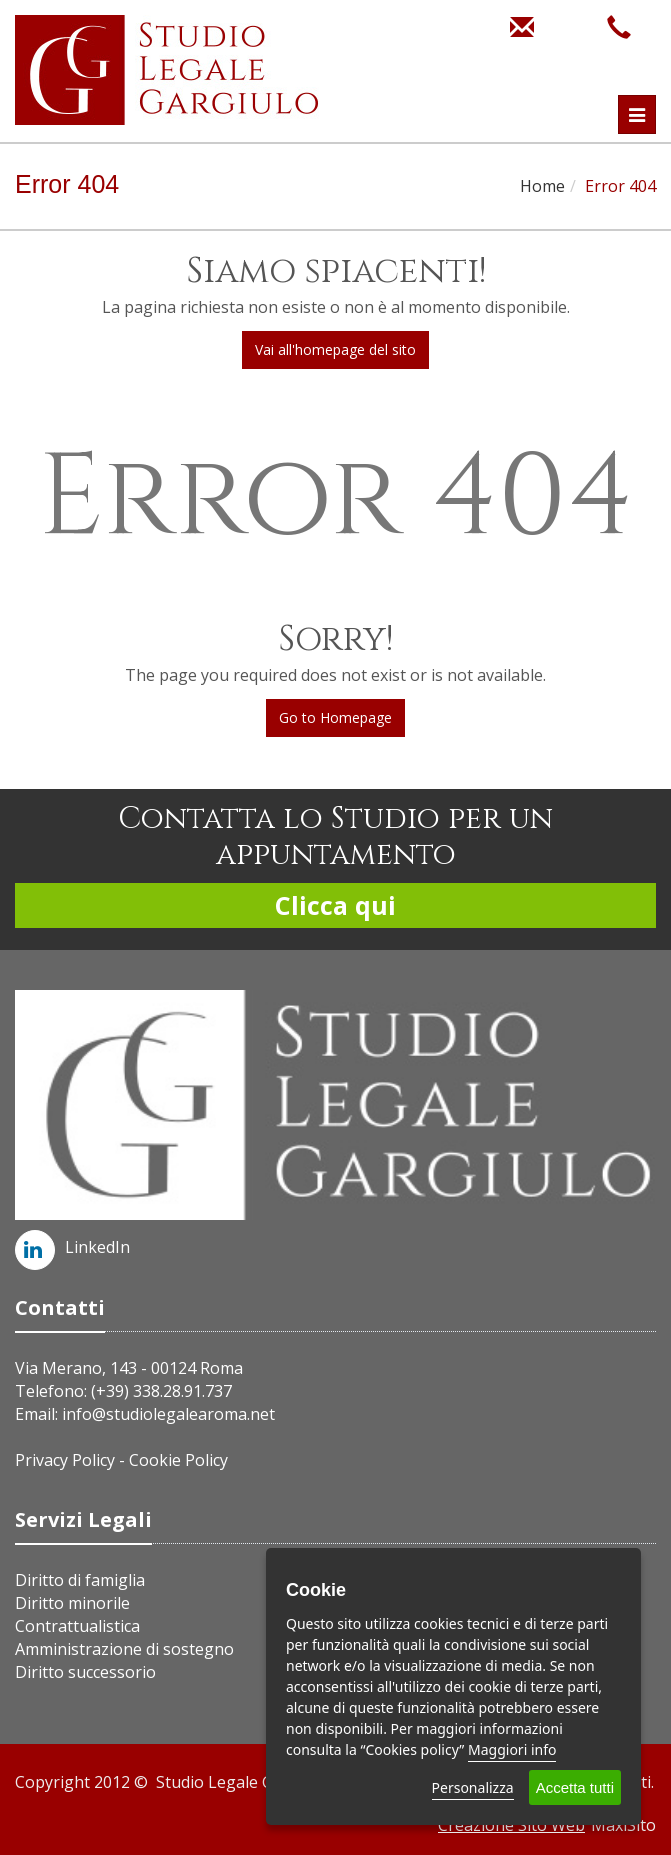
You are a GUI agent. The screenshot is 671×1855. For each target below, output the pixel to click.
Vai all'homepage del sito (335, 349)
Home (542, 186)
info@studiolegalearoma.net (168, 1414)
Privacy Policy (65, 1460)
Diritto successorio (85, 1672)
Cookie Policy (178, 1460)
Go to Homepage (335, 717)
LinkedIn (72, 1247)
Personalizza (473, 1787)
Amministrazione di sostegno (124, 1649)
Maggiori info (512, 1749)
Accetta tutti (575, 1787)
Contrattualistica (77, 1626)
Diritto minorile (72, 1603)
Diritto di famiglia (80, 1580)
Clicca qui (335, 905)
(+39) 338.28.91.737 (161, 1391)
